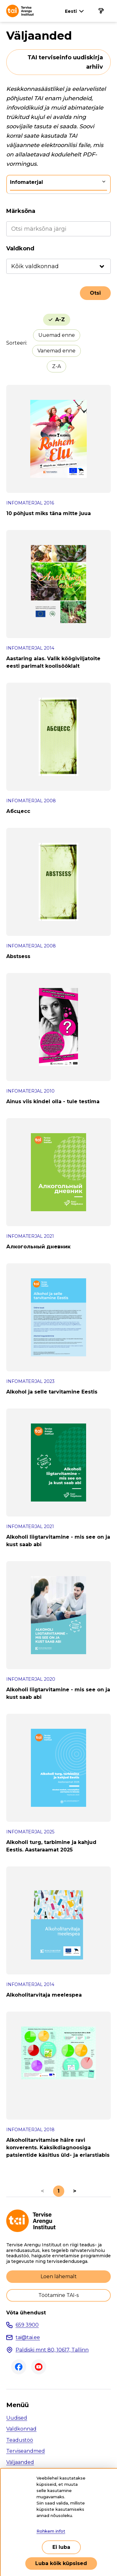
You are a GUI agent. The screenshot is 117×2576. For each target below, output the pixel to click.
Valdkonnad (21, 2429)
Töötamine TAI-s (58, 2295)
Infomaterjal (26, 182)
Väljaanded (20, 2462)
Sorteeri (16, 343)
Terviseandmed (25, 2451)
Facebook (18, 2366)
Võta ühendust (26, 2313)
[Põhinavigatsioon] (101, 11)
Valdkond (20, 248)
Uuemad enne (56, 335)
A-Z (60, 319)
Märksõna (20, 211)
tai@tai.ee (28, 2337)
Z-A (56, 366)
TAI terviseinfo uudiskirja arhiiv (65, 62)
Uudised (16, 2418)
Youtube (38, 2366)
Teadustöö (19, 2440)
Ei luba (61, 2547)
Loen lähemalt (59, 2276)
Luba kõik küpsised (61, 2563)
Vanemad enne (56, 351)
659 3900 (27, 2325)
